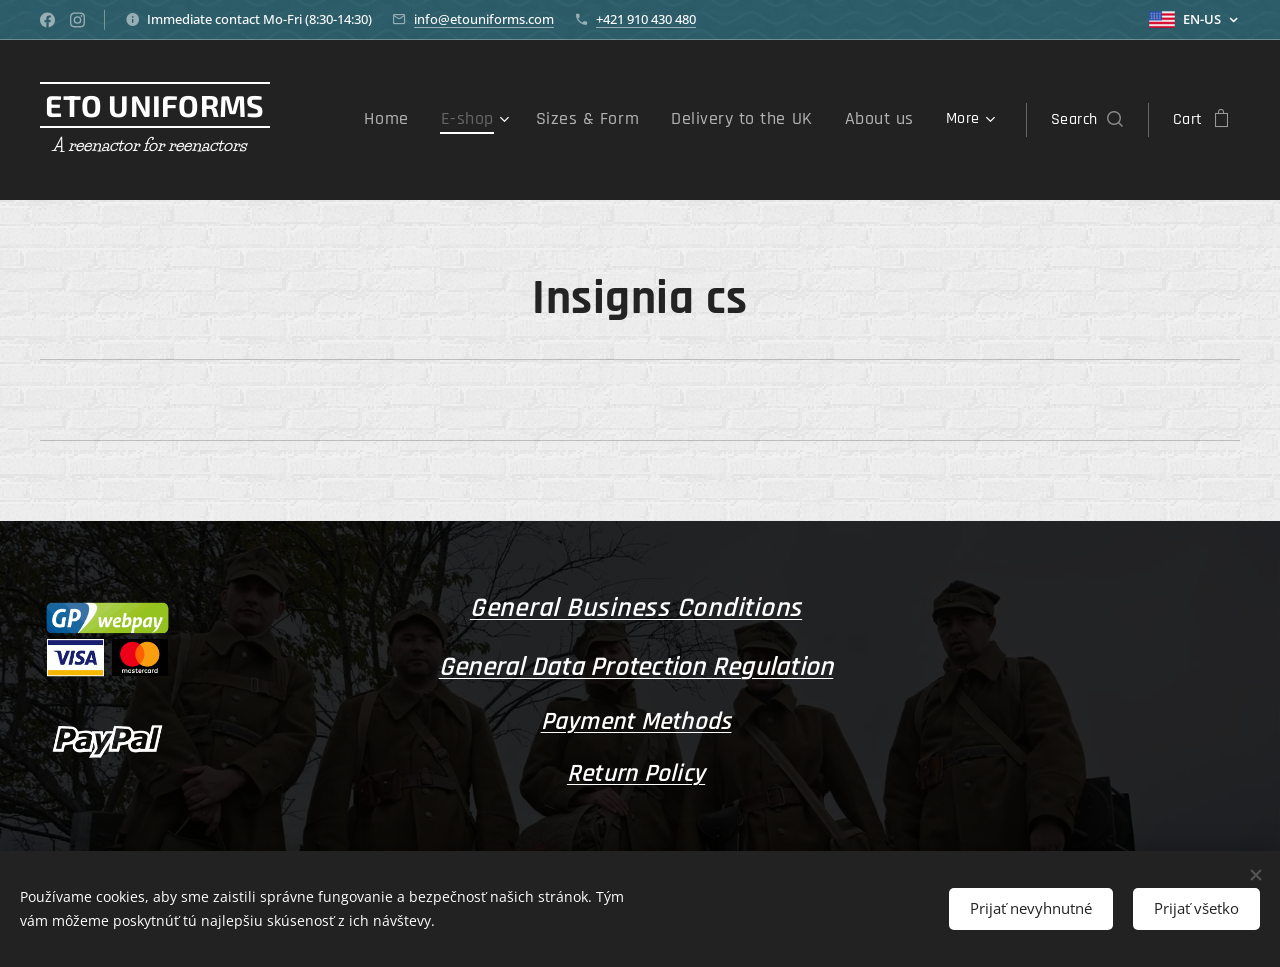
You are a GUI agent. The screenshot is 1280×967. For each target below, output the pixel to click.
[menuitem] (425, 120)
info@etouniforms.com (484, 19)
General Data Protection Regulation (636, 667)
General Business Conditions (636, 608)
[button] (1087, 120)
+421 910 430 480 (646, 19)
